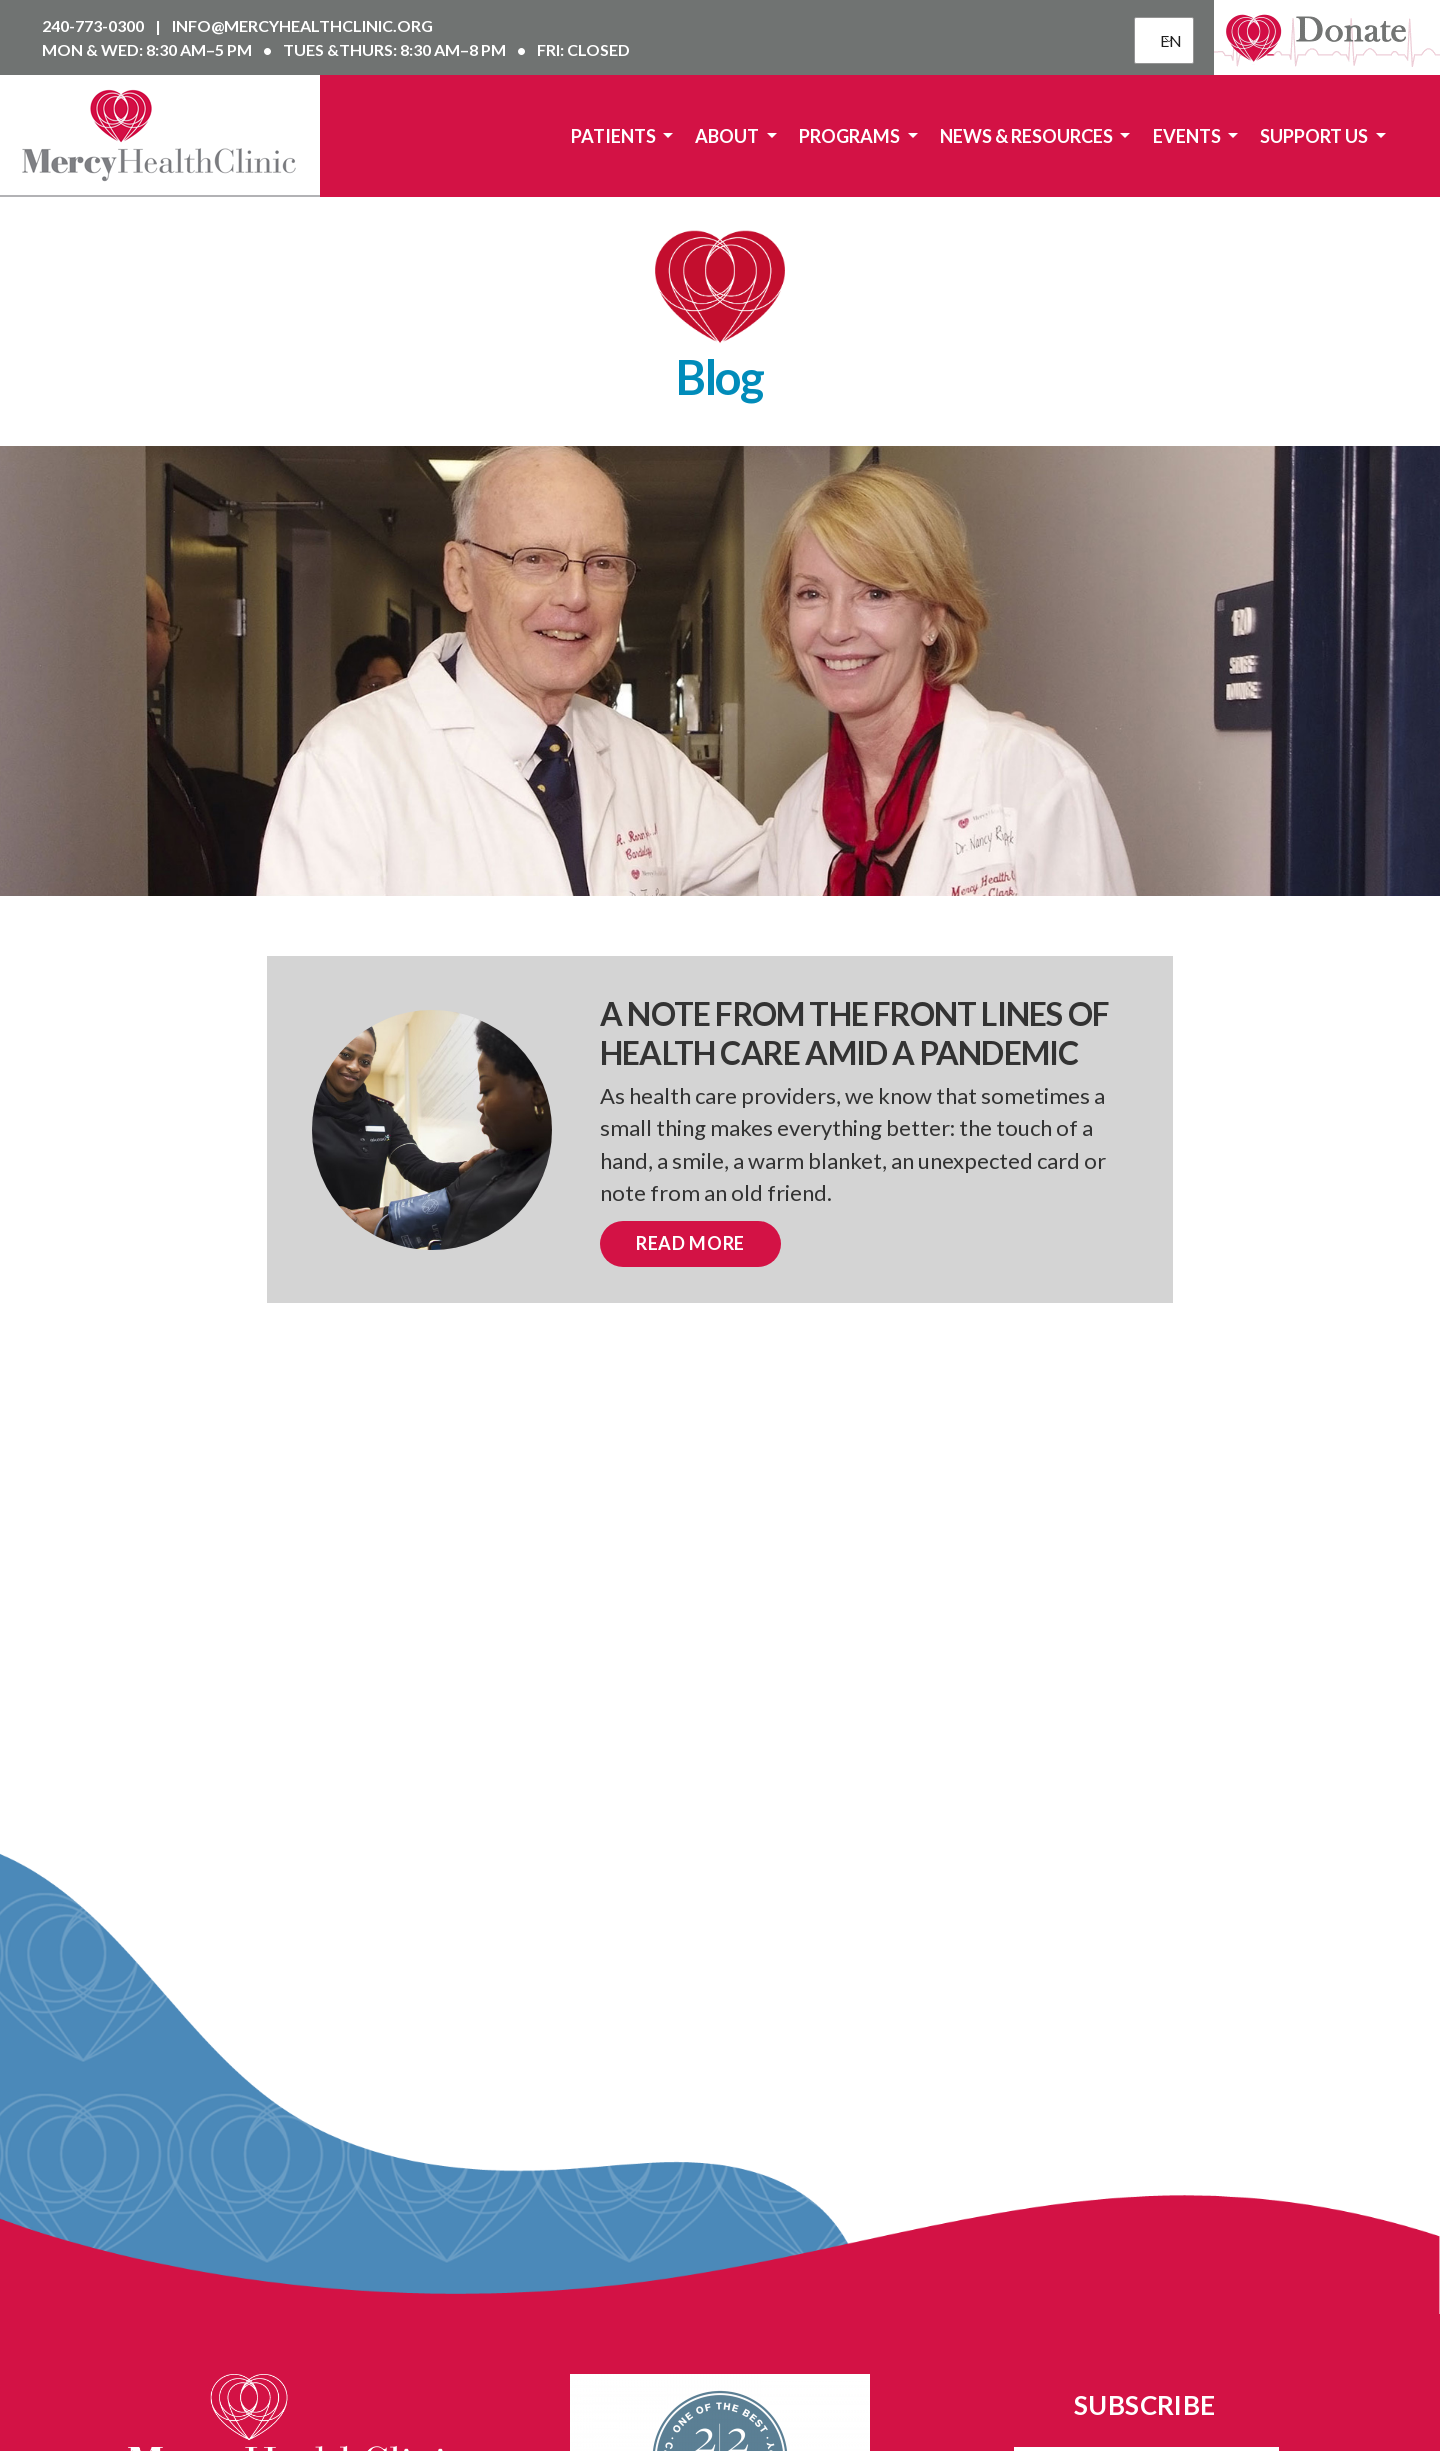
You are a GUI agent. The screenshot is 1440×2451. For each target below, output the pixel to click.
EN (1166, 40)
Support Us (1315, 136)
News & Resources (1028, 136)
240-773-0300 (94, 25)
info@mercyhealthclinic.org (302, 25)
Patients (615, 136)
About (728, 136)
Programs (851, 136)
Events (1188, 136)
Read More (690, 1243)
